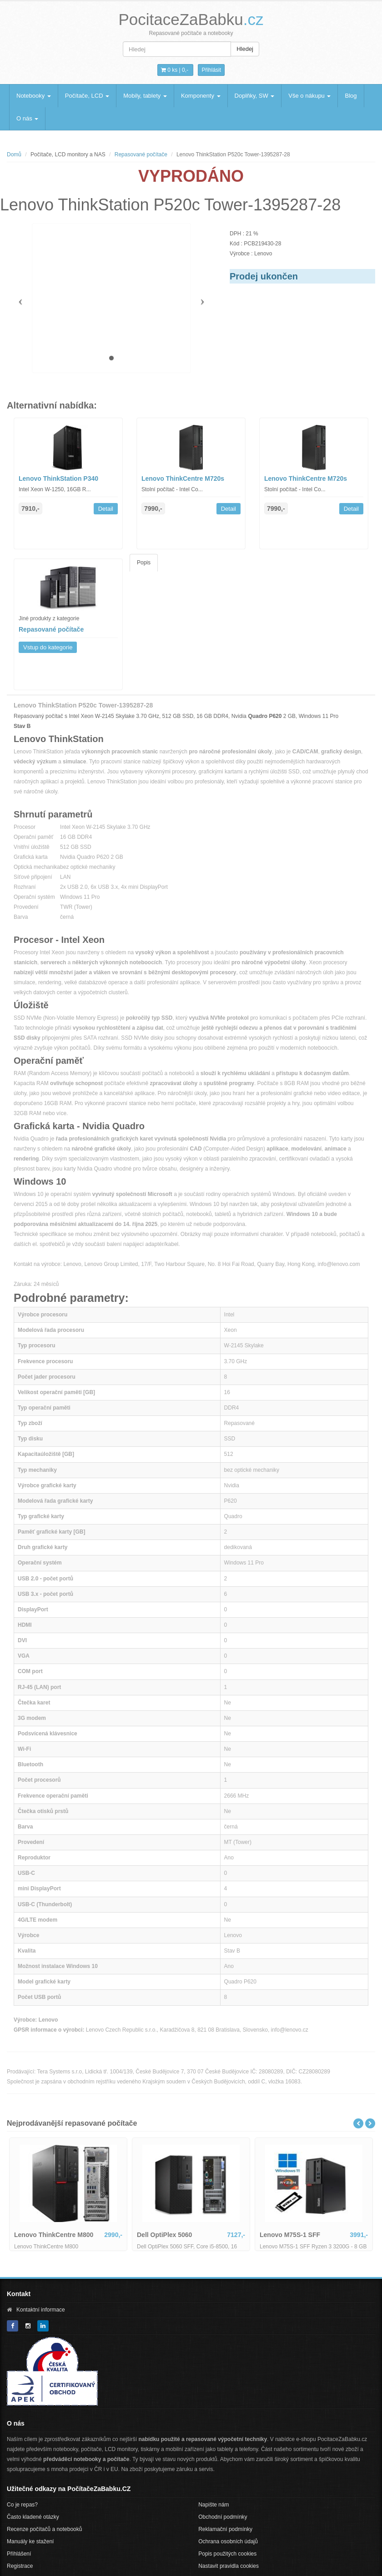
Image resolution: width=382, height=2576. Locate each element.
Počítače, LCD (87, 95)
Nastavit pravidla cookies (228, 2566)
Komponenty (201, 95)
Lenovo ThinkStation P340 (58, 478)
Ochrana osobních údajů (228, 2541)
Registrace (20, 2566)
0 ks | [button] (174, 70)
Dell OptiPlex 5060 (164, 2234)
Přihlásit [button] (211, 70)
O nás (27, 118)
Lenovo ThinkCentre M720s (182, 478)
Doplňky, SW (255, 95)
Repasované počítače (141, 154)
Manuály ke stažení (30, 2541)
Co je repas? (22, 2504)
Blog (351, 95)
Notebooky (33, 95)
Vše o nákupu (309, 95)
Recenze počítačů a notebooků (44, 2529)
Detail (105, 508)
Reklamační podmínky (225, 2529)
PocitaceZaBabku (190, 19)
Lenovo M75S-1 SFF (290, 2234)
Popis (144, 562)
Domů (14, 154)
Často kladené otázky (33, 2517)
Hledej (244, 48)
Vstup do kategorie (47, 647)
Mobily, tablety (145, 95)
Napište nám (213, 2504)
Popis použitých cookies (227, 2554)
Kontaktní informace (40, 2310)
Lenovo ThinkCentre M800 (53, 2234)
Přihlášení (19, 2554)
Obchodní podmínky (222, 2517)
